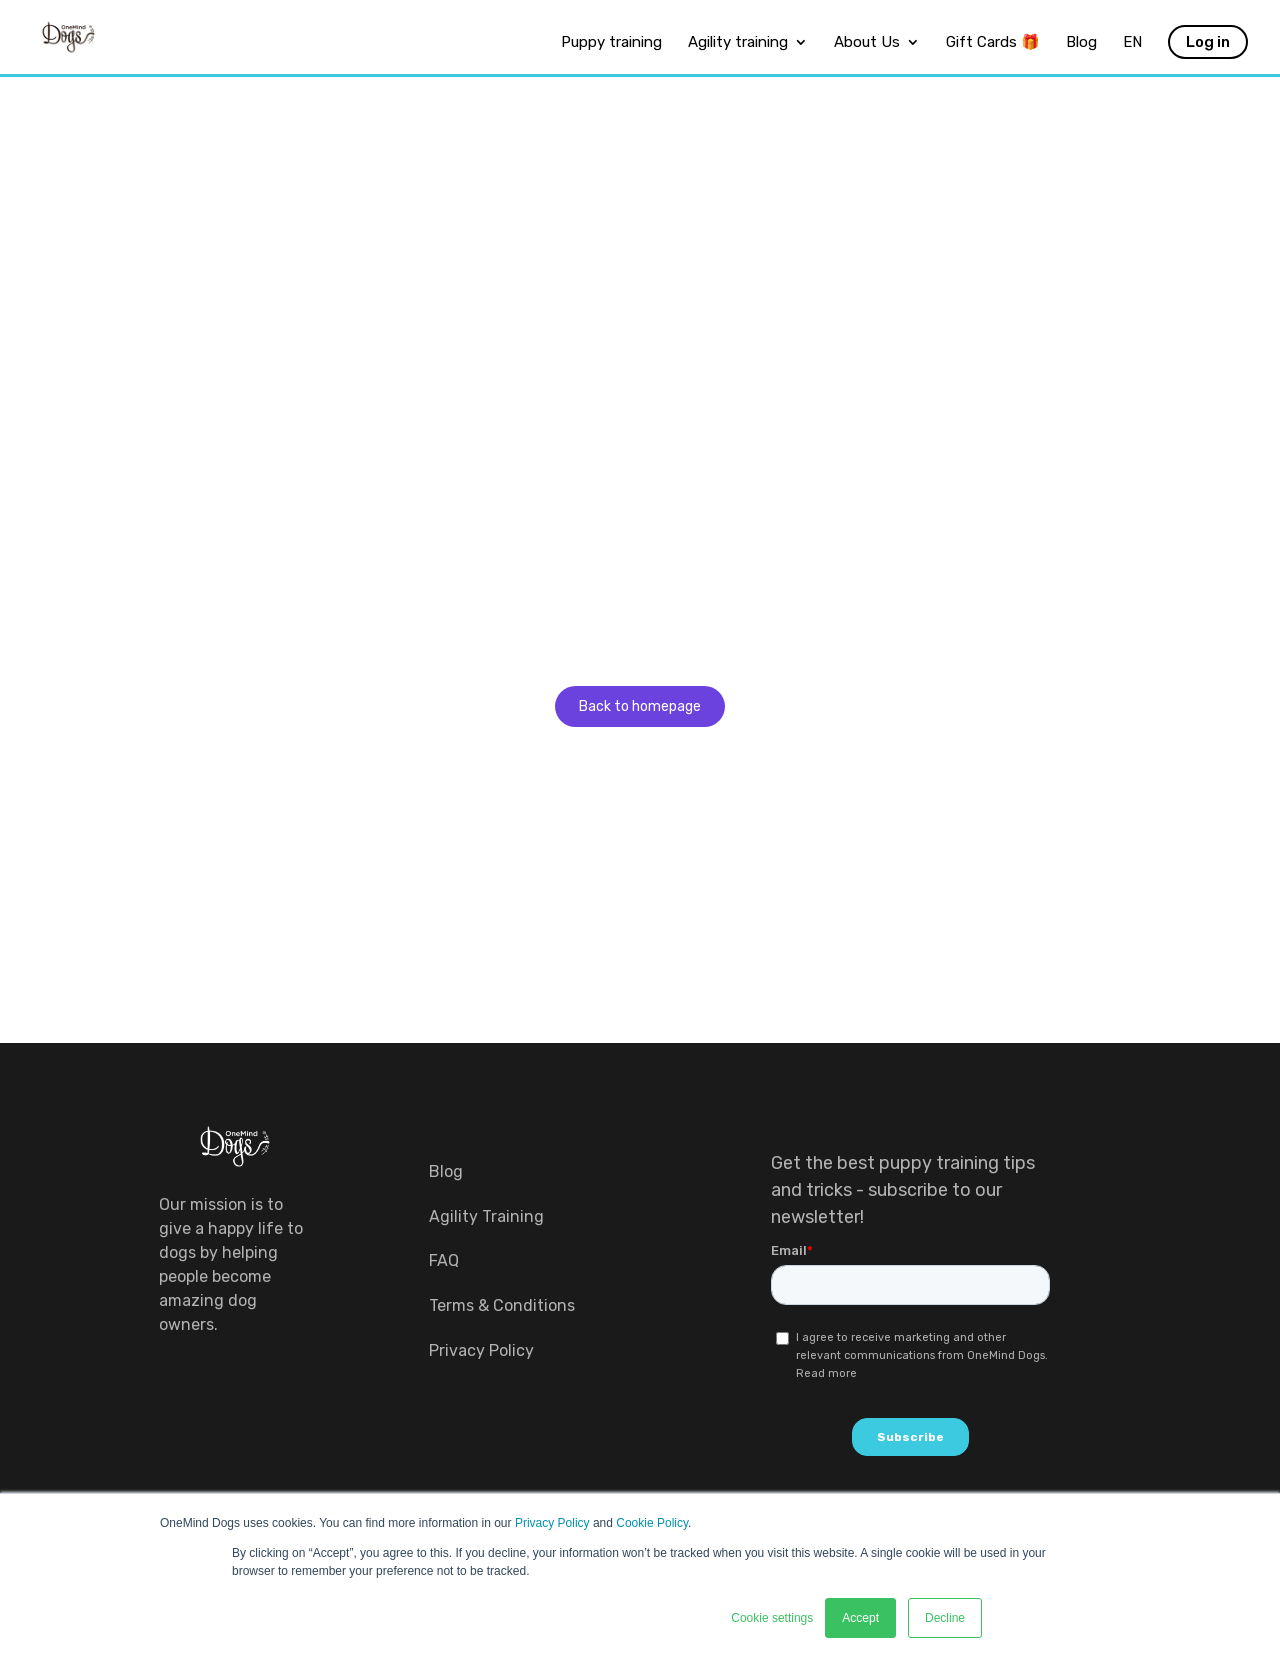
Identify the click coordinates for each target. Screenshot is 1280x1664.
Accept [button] (860, 1618)
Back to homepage (640, 706)
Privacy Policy (552, 1523)
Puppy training (611, 43)
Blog (1081, 43)
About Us (867, 43)
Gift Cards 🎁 (993, 43)
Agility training (738, 43)
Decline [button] (945, 1618)
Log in (1208, 42)
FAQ (444, 1260)
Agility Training (486, 1216)
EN (1132, 43)
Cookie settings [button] (772, 1618)
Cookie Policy (652, 1523)
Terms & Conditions (502, 1305)
